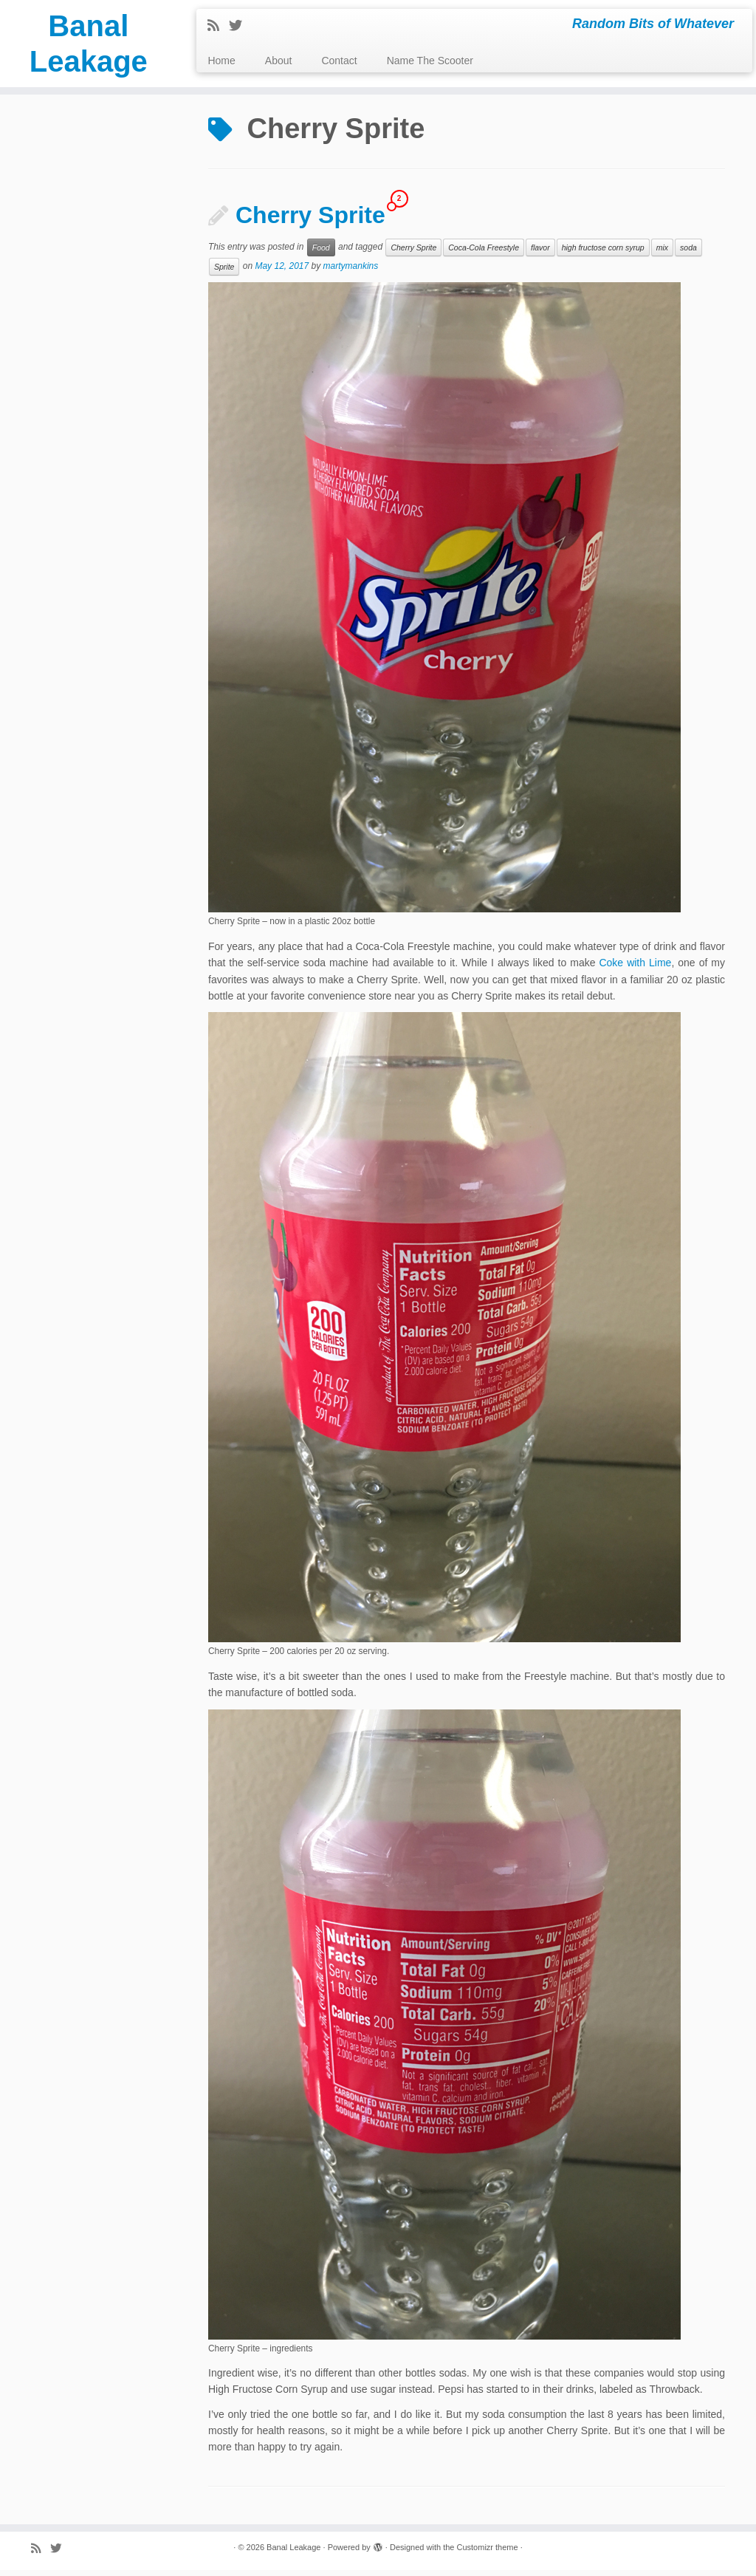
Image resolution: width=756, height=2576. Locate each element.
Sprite (224, 273)
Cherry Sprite (310, 221)
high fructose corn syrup (603, 254)
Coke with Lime (635, 969)
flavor (540, 254)
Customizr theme (487, 2553)
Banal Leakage (89, 44)
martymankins (351, 272)
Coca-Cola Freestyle (483, 254)
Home (221, 60)
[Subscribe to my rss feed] (218, 25)
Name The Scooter (430, 60)
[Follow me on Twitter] (240, 25)
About (278, 60)
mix (662, 254)
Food (321, 254)
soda (688, 254)
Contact (339, 60)
